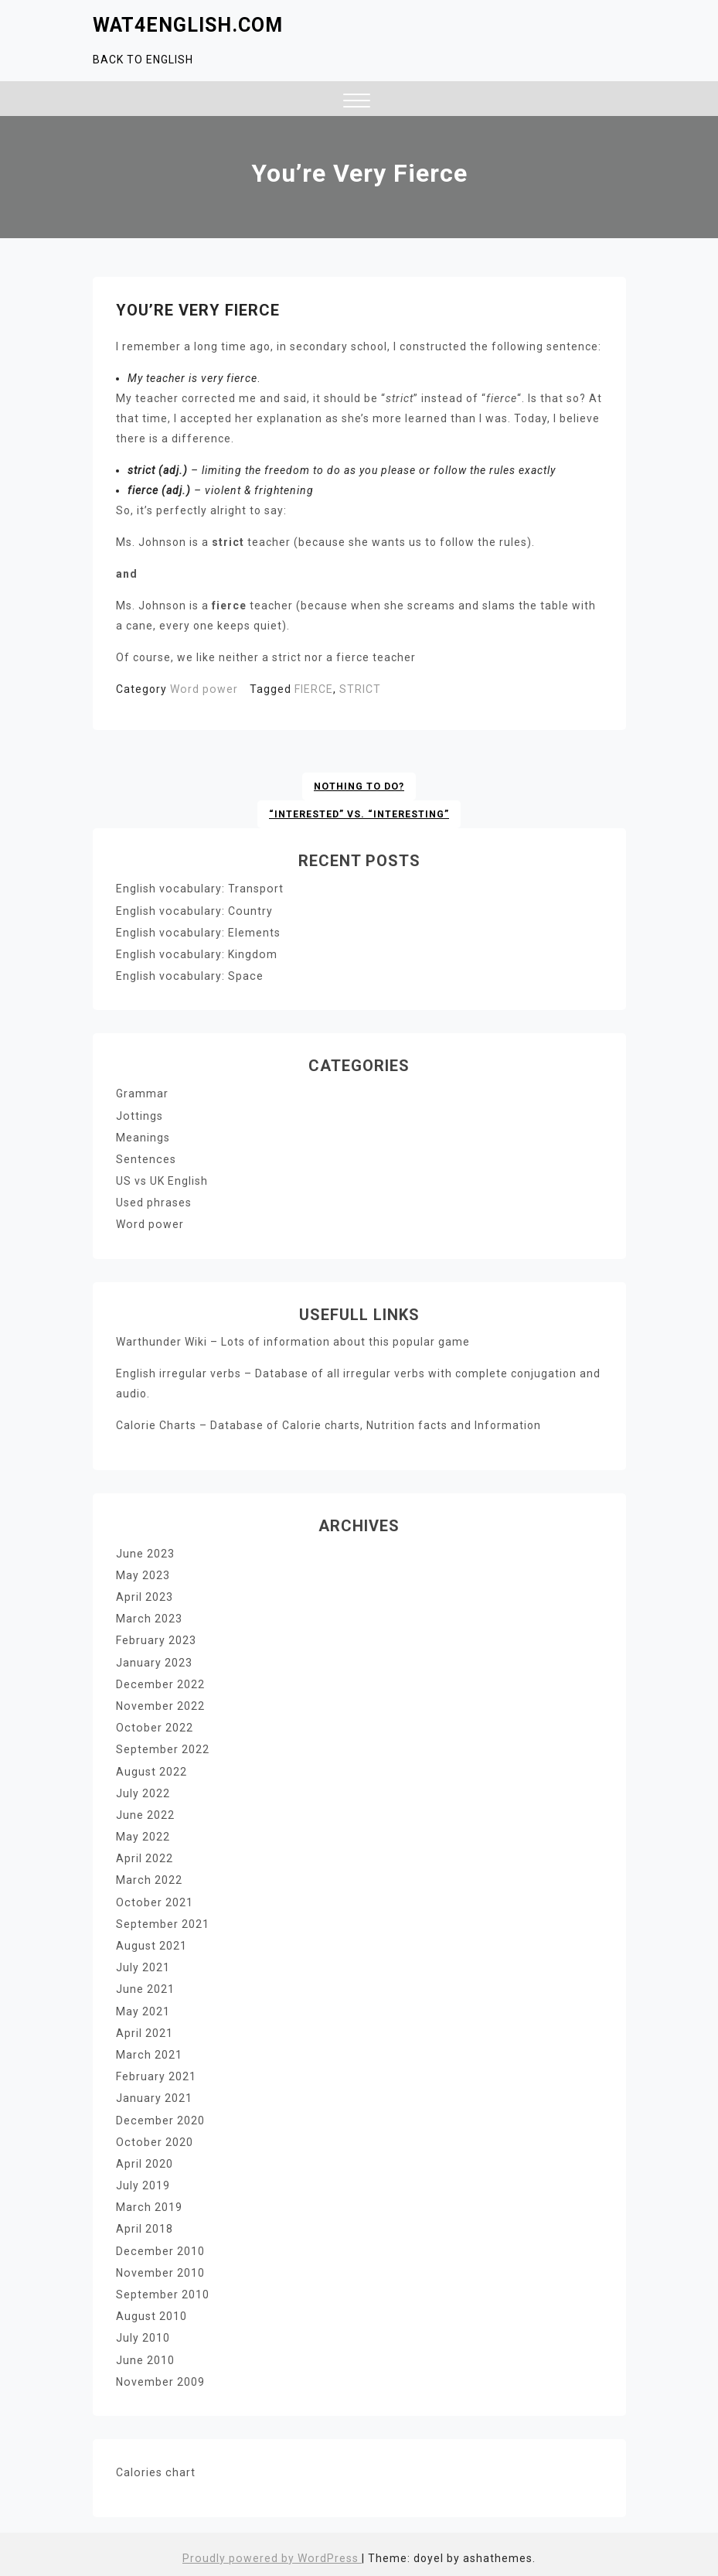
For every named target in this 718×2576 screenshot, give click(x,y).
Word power (203, 689)
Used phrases (154, 1201)
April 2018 (144, 2222)
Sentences (145, 1158)
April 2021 (144, 2028)
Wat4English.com (188, 25)
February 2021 (156, 2071)
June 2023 (145, 1551)
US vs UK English (162, 1179)
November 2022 (160, 1703)
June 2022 (145, 1811)
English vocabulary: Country (193, 910)
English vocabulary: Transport (198, 888)
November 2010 (160, 2266)
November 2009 (160, 2374)
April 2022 (144, 1854)
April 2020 (144, 2157)
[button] (356, 102)
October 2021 (154, 1898)
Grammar (142, 1093)
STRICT (358, 689)
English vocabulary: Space (188, 975)
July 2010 (143, 2331)
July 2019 (143, 2179)
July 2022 (143, 1789)
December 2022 (160, 1681)
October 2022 (154, 1724)
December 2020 (160, 2114)
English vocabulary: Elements (197, 932)
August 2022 (151, 1768)
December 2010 (160, 2244)
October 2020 (154, 2136)
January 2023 (154, 1659)
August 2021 (151, 1941)
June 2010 (145, 2352)
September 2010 (162, 2287)
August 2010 (151, 2309)
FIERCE (312, 689)
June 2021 (145, 1984)
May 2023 (143, 1573)
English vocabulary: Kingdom (195, 953)
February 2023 (156, 1638)
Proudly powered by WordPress (272, 2550)
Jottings (139, 1114)
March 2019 (149, 2201)
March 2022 (149, 1876)
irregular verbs (384, 1371)
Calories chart (155, 2464)
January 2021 (154, 2092)
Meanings (143, 1136)
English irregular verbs (178, 1371)
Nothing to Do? (359, 786)
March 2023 (149, 1616)
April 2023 (144, 1594)
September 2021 (162, 1919)
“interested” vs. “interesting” (359, 814)
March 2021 (149, 2049)
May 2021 (143, 2006)
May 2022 (143, 1833)
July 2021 (143, 1963)
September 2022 (162, 1746)
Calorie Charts (156, 1423)
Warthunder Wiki (161, 1339)
